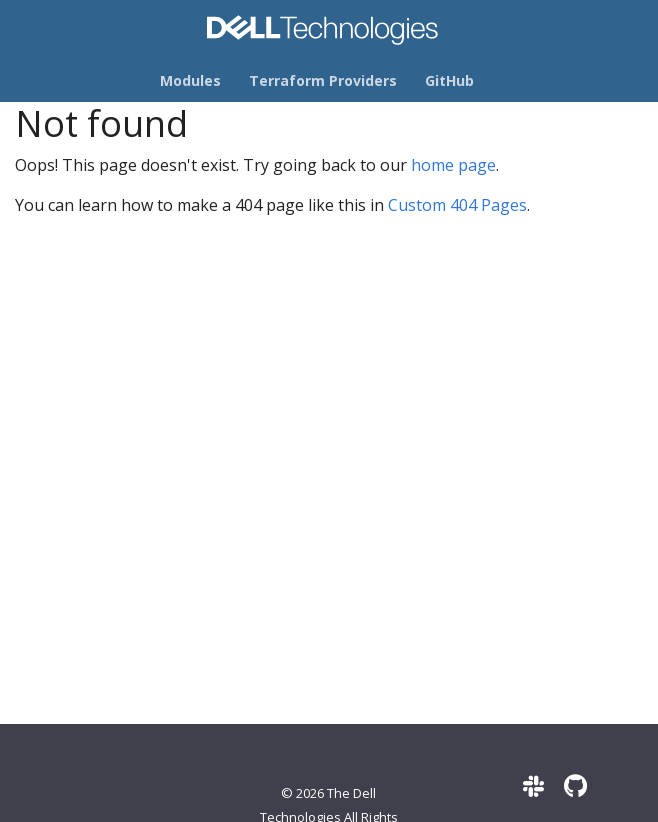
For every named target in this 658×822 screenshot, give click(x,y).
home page (453, 165)
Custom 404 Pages (457, 205)
